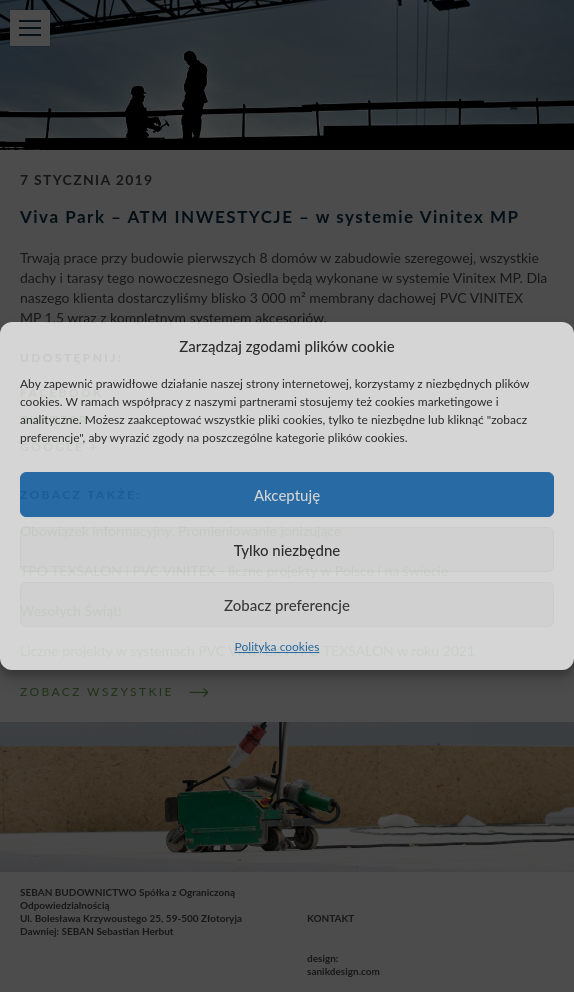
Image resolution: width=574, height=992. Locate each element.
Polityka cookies (277, 646)
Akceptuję (287, 495)
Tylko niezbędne (287, 550)
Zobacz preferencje (287, 605)
